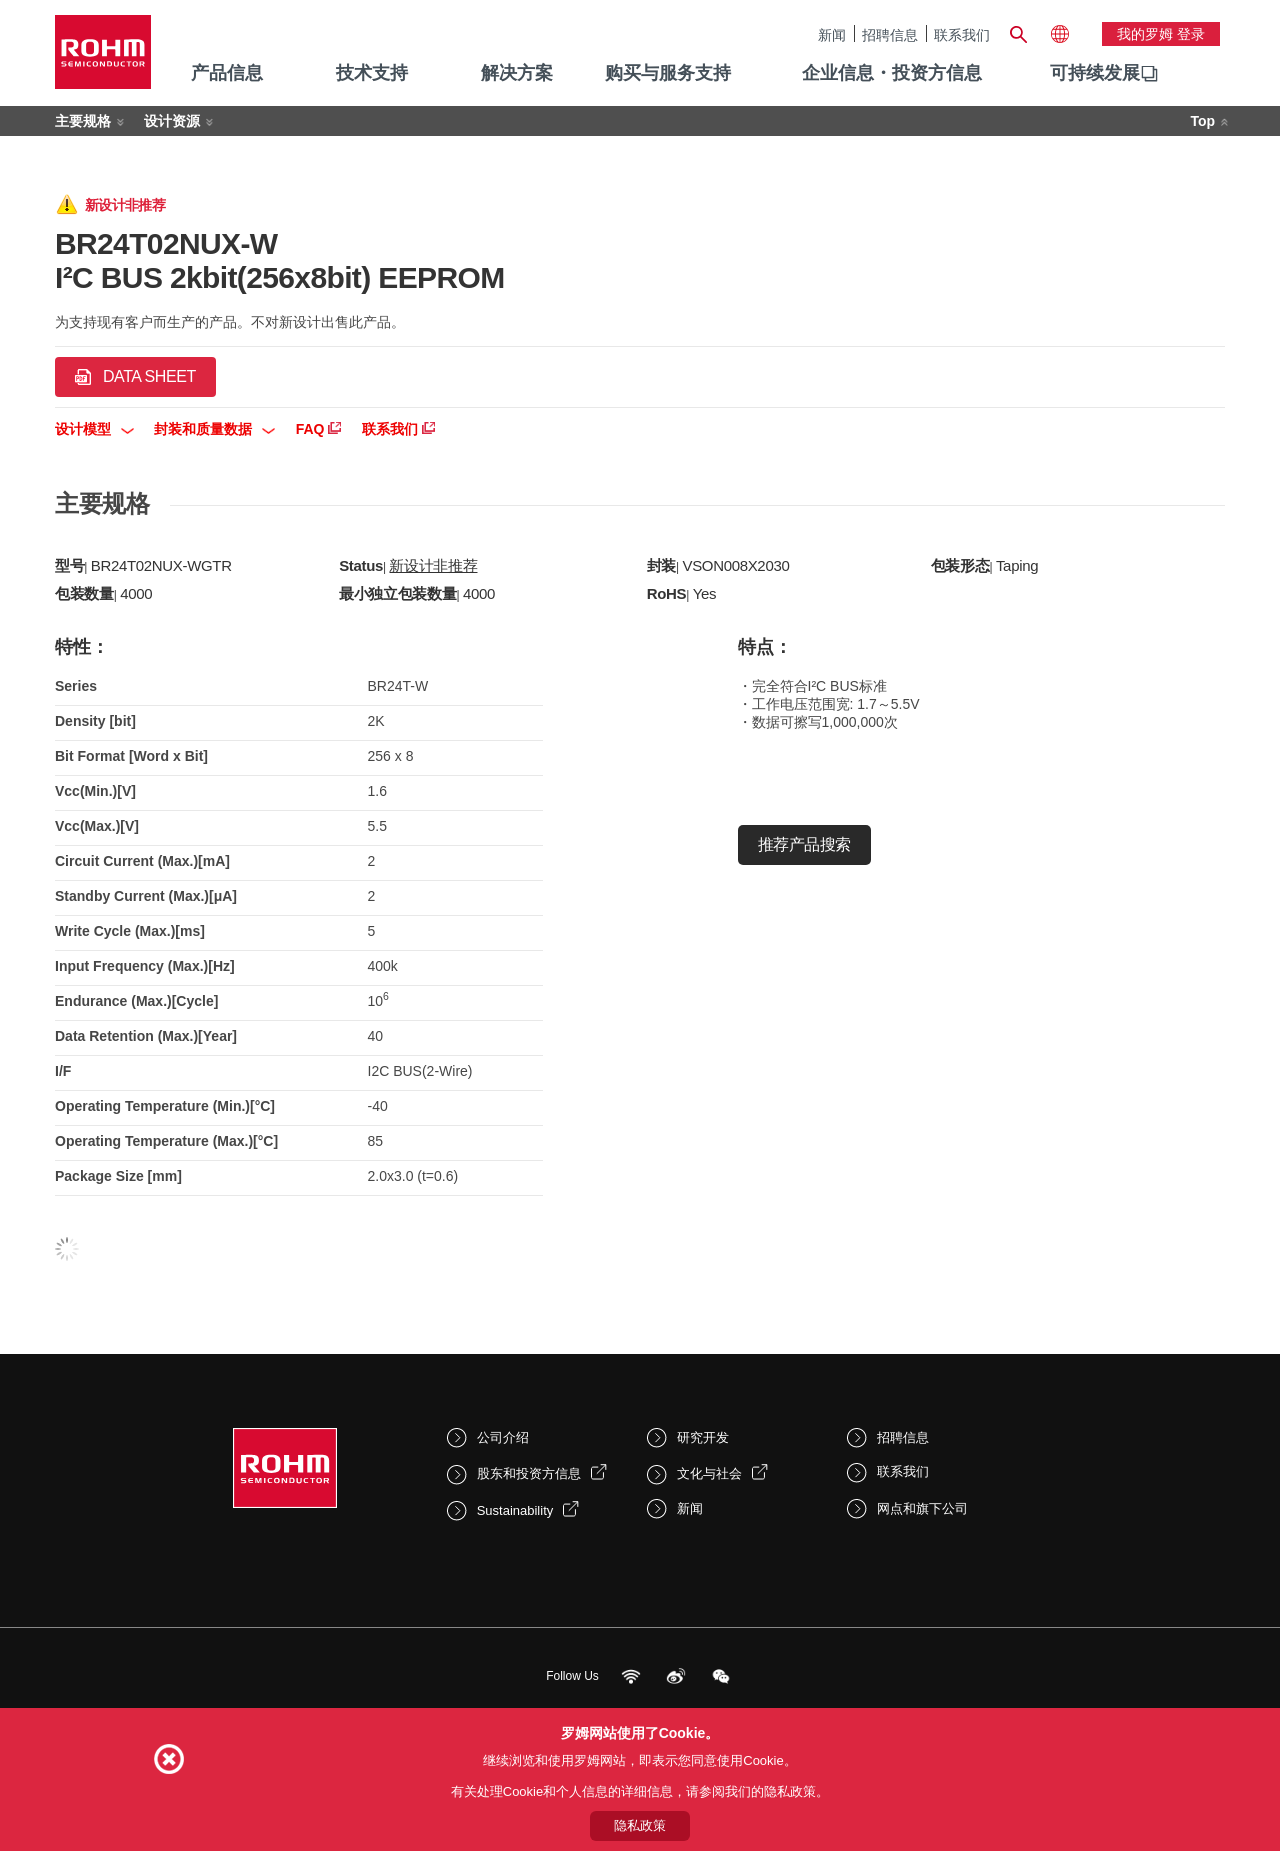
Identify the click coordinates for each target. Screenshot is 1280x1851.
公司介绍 (503, 1437)
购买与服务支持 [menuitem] (668, 73)
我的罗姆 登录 (1161, 34)
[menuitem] (1095, 74)
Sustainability (515, 1510)
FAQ (319, 429)
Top (1202, 121)
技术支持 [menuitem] (372, 73)
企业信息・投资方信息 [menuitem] (892, 73)
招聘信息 (890, 34)
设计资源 (172, 121)
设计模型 (94, 429)
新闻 (832, 34)
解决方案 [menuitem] (517, 73)
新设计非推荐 (433, 565)
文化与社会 (709, 1473)
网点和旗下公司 (922, 1508)
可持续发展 (1095, 73)
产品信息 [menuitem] (227, 73)
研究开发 (703, 1437)
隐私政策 (640, 1825)
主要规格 (83, 121)
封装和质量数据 (214, 429)
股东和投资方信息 (529, 1473)
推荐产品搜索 (804, 844)
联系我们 (962, 34)
